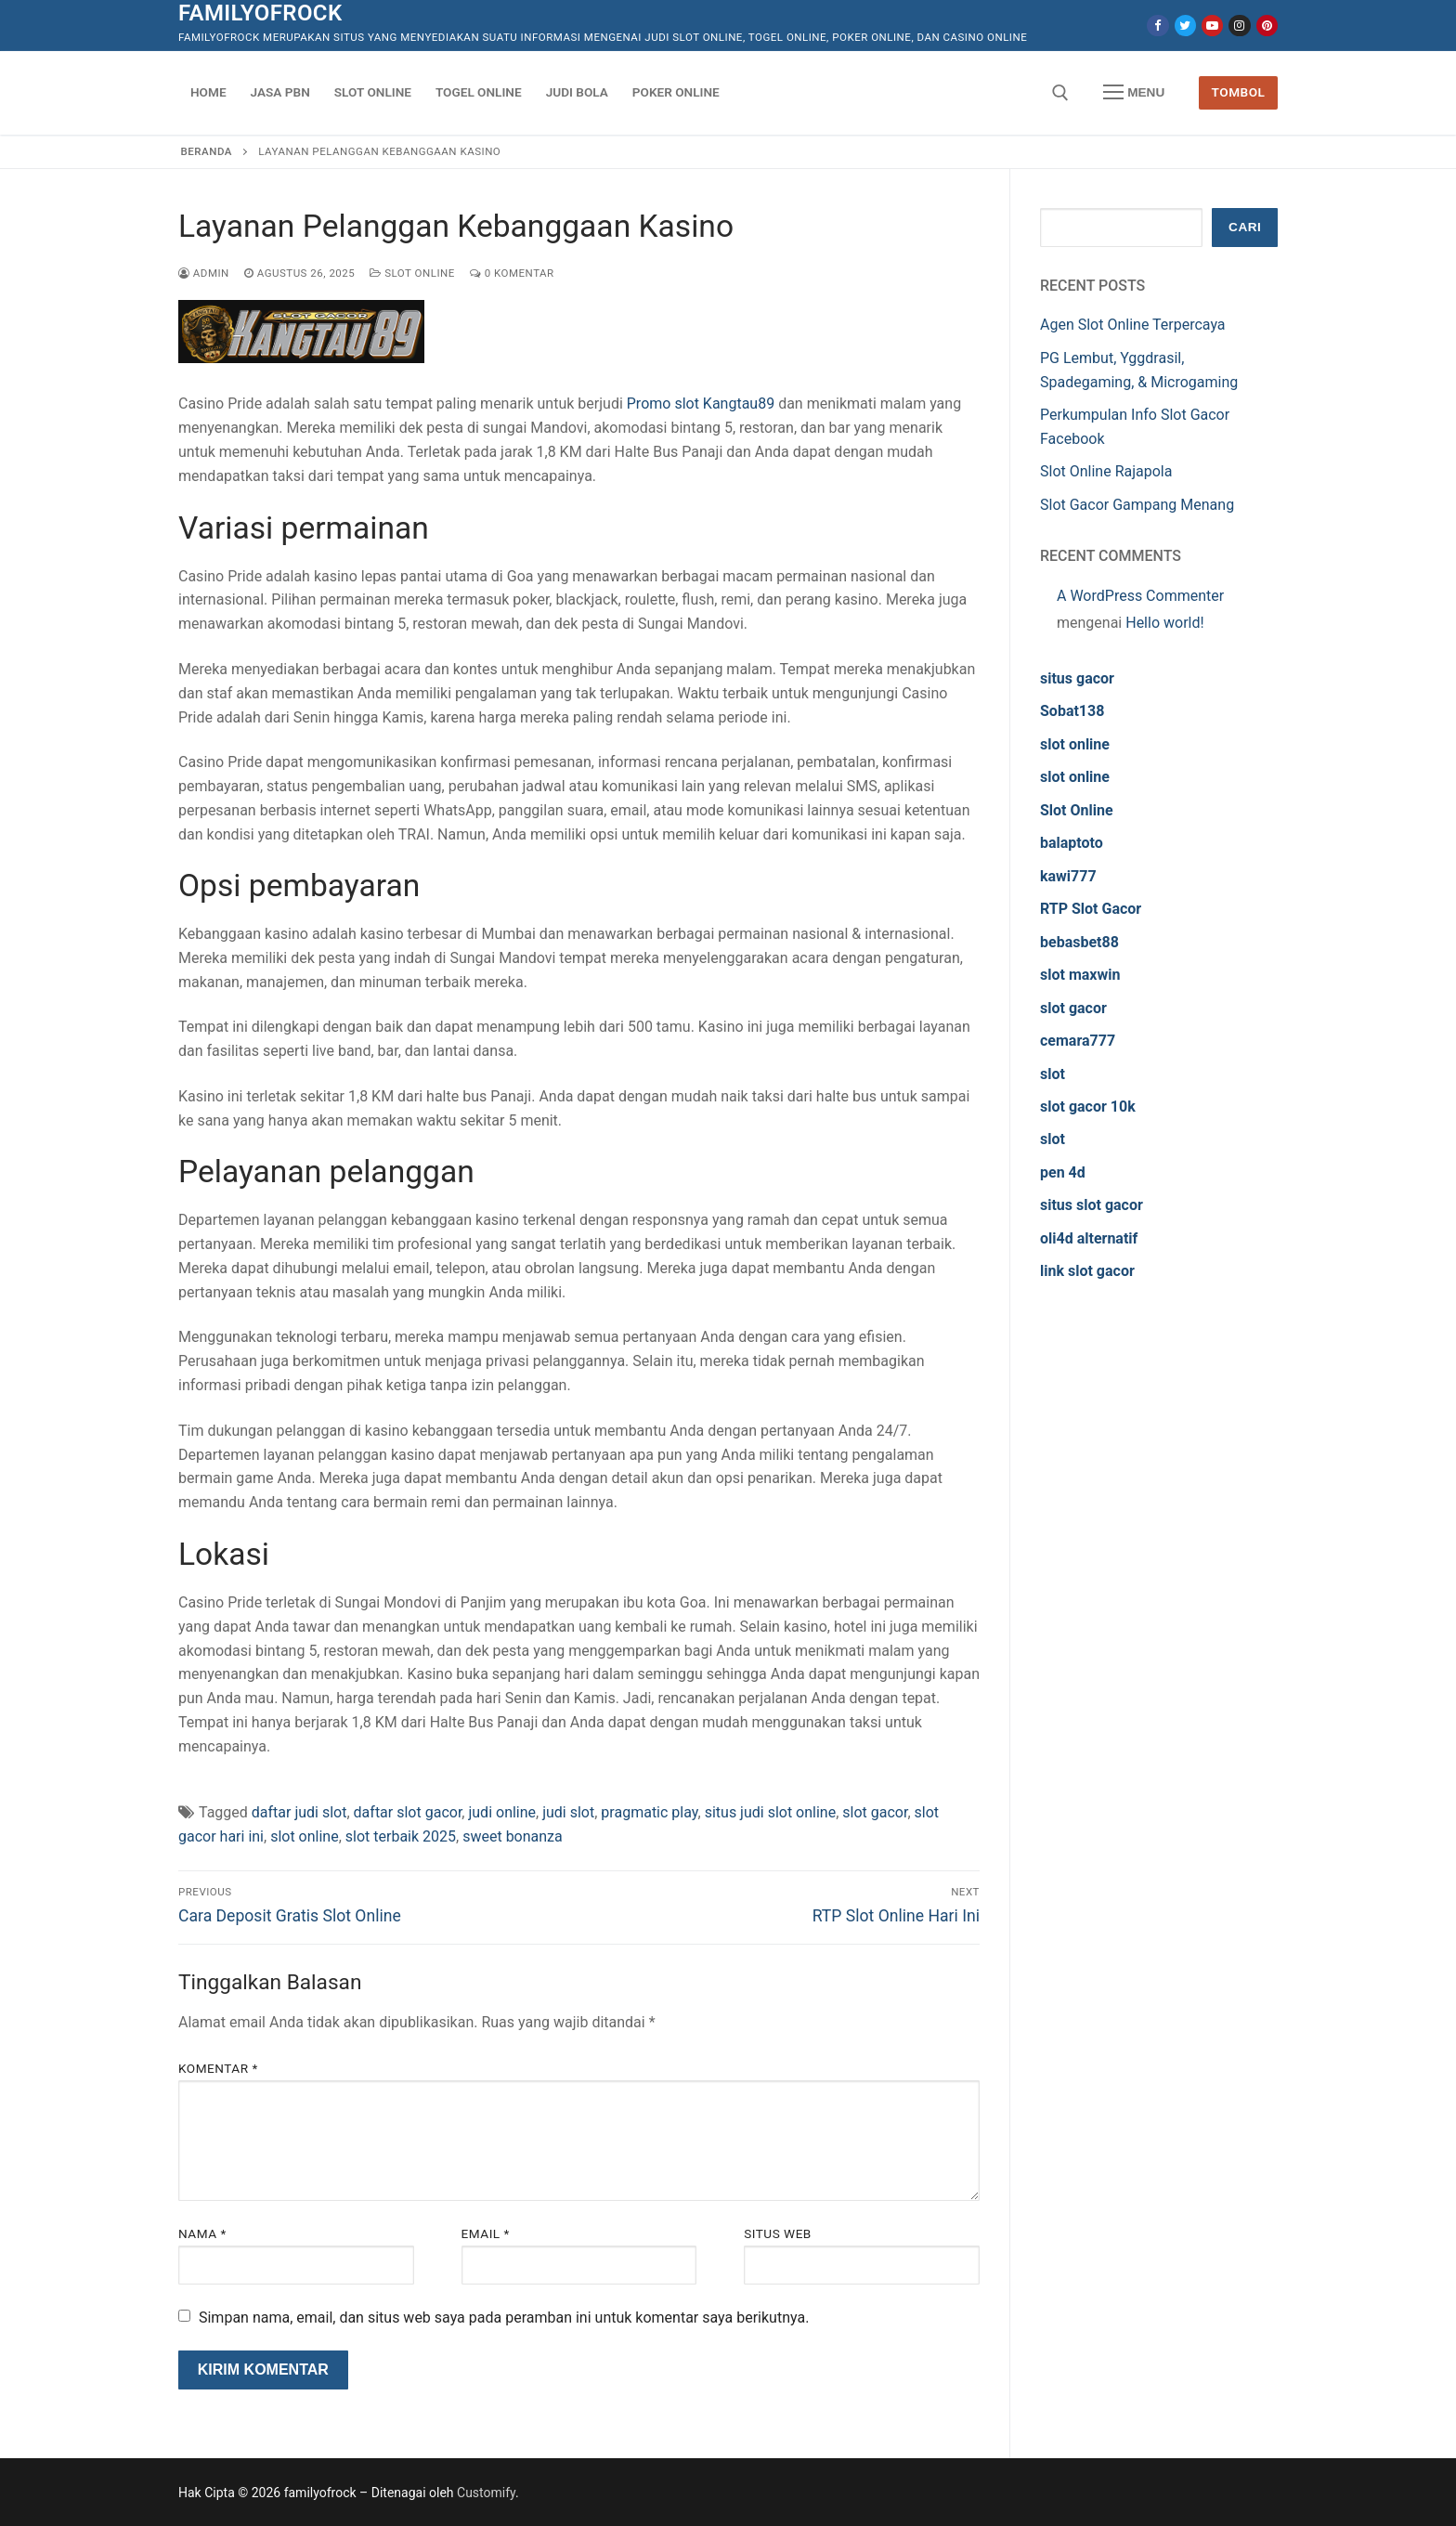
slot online (304, 1836)
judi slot (568, 1812)
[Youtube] (1212, 25)
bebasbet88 (1079, 942)
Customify (486, 2492)
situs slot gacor (1091, 1205)
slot (1052, 1074)
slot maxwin (1080, 974)
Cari (1244, 227)
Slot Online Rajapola (1106, 471)
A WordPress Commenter (1140, 596)
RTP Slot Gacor (1090, 909)
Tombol (1239, 92)
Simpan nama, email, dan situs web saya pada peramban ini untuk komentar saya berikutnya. (504, 2317)
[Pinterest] (1267, 25)
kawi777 (1068, 876)
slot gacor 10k (1088, 1106)
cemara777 (1077, 1040)
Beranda (206, 151)
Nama (202, 2233)
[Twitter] (1185, 25)
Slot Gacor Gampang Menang (1137, 505)
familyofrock (260, 13)
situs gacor (1077, 678)
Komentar (218, 2068)
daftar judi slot (299, 1812)
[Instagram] (1239, 25)
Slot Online (412, 273)
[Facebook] (1157, 25)
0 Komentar (512, 273)
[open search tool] (1060, 93)
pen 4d (1063, 1172)
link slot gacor (1087, 1271)
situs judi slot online (771, 1812)
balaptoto (1071, 843)
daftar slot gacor (408, 1812)
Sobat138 (1072, 711)
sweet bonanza (512, 1836)
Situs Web (778, 2233)
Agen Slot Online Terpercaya (1133, 324)
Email (486, 2233)
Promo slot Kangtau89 (700, 403)
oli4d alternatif (1089, 1238)
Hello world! (1164, 623)
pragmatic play (649, 1812)
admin (203, 273)
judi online (502, 1812)
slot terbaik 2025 (400, 1836)
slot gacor (874, 1812)
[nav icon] (1134, 92)
